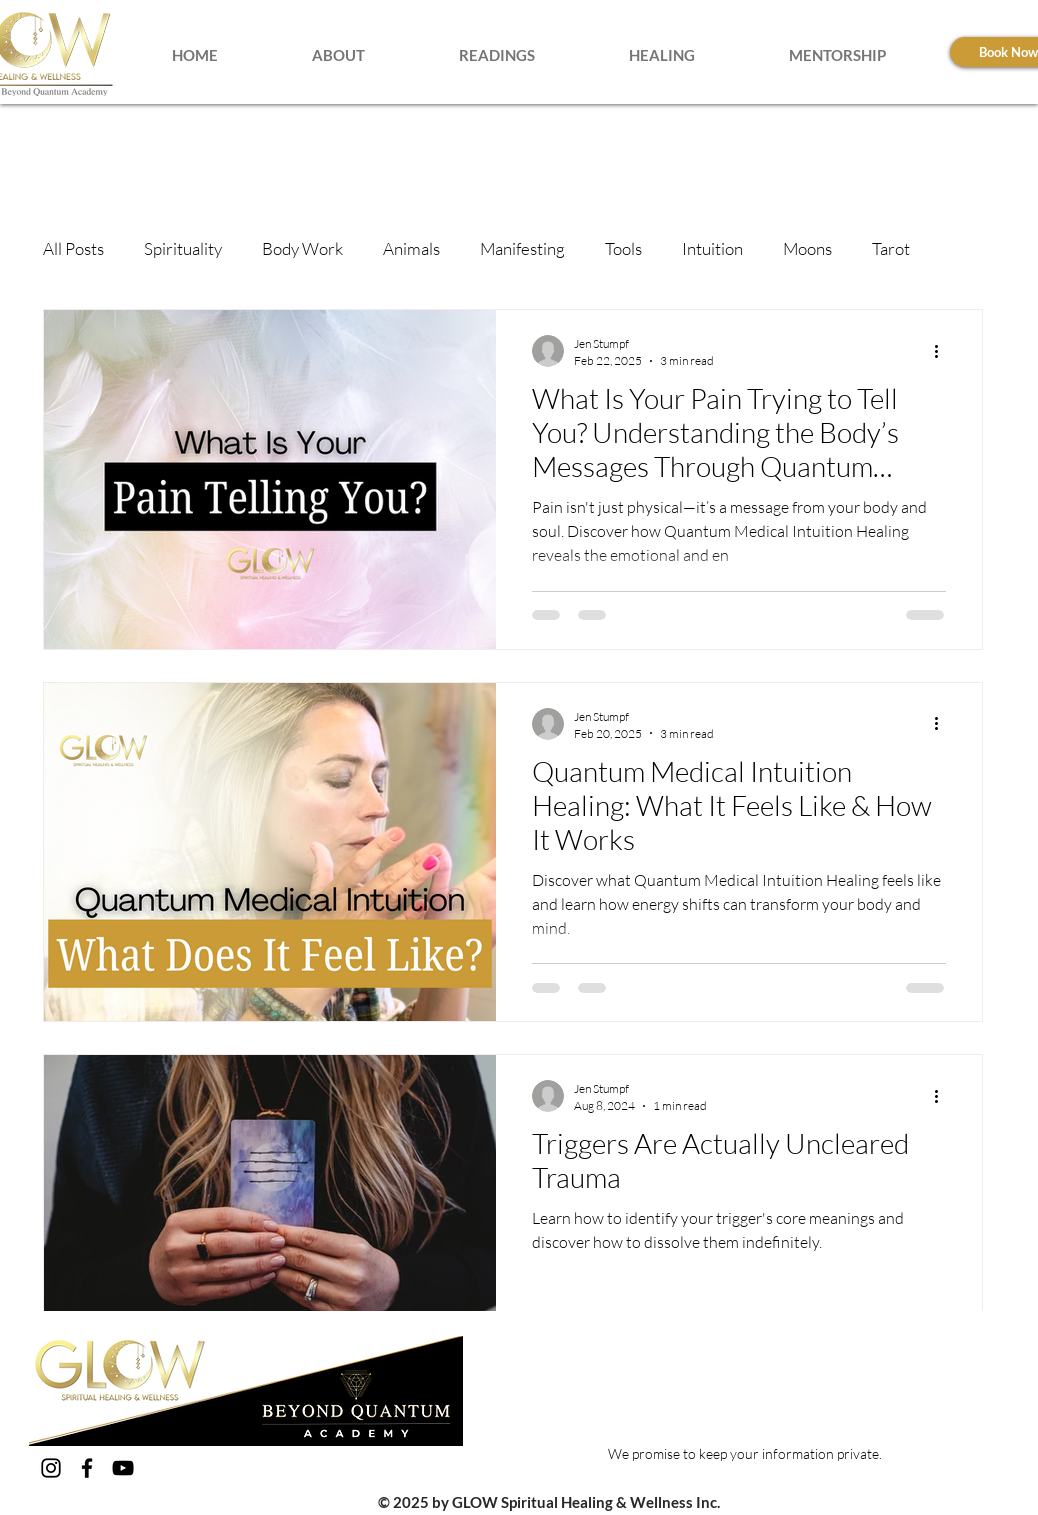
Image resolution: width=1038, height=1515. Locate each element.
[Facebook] (87, 1468)
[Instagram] (51, 1468)
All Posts (73, 248)
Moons (807, 248)
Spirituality (183, 248)
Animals (411, 248)
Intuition (712, 248)
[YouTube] (123, 1468)
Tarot (891, 248)
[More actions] (943, 351)
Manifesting (522, 248)
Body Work (302, 248)
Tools (623, 248)
